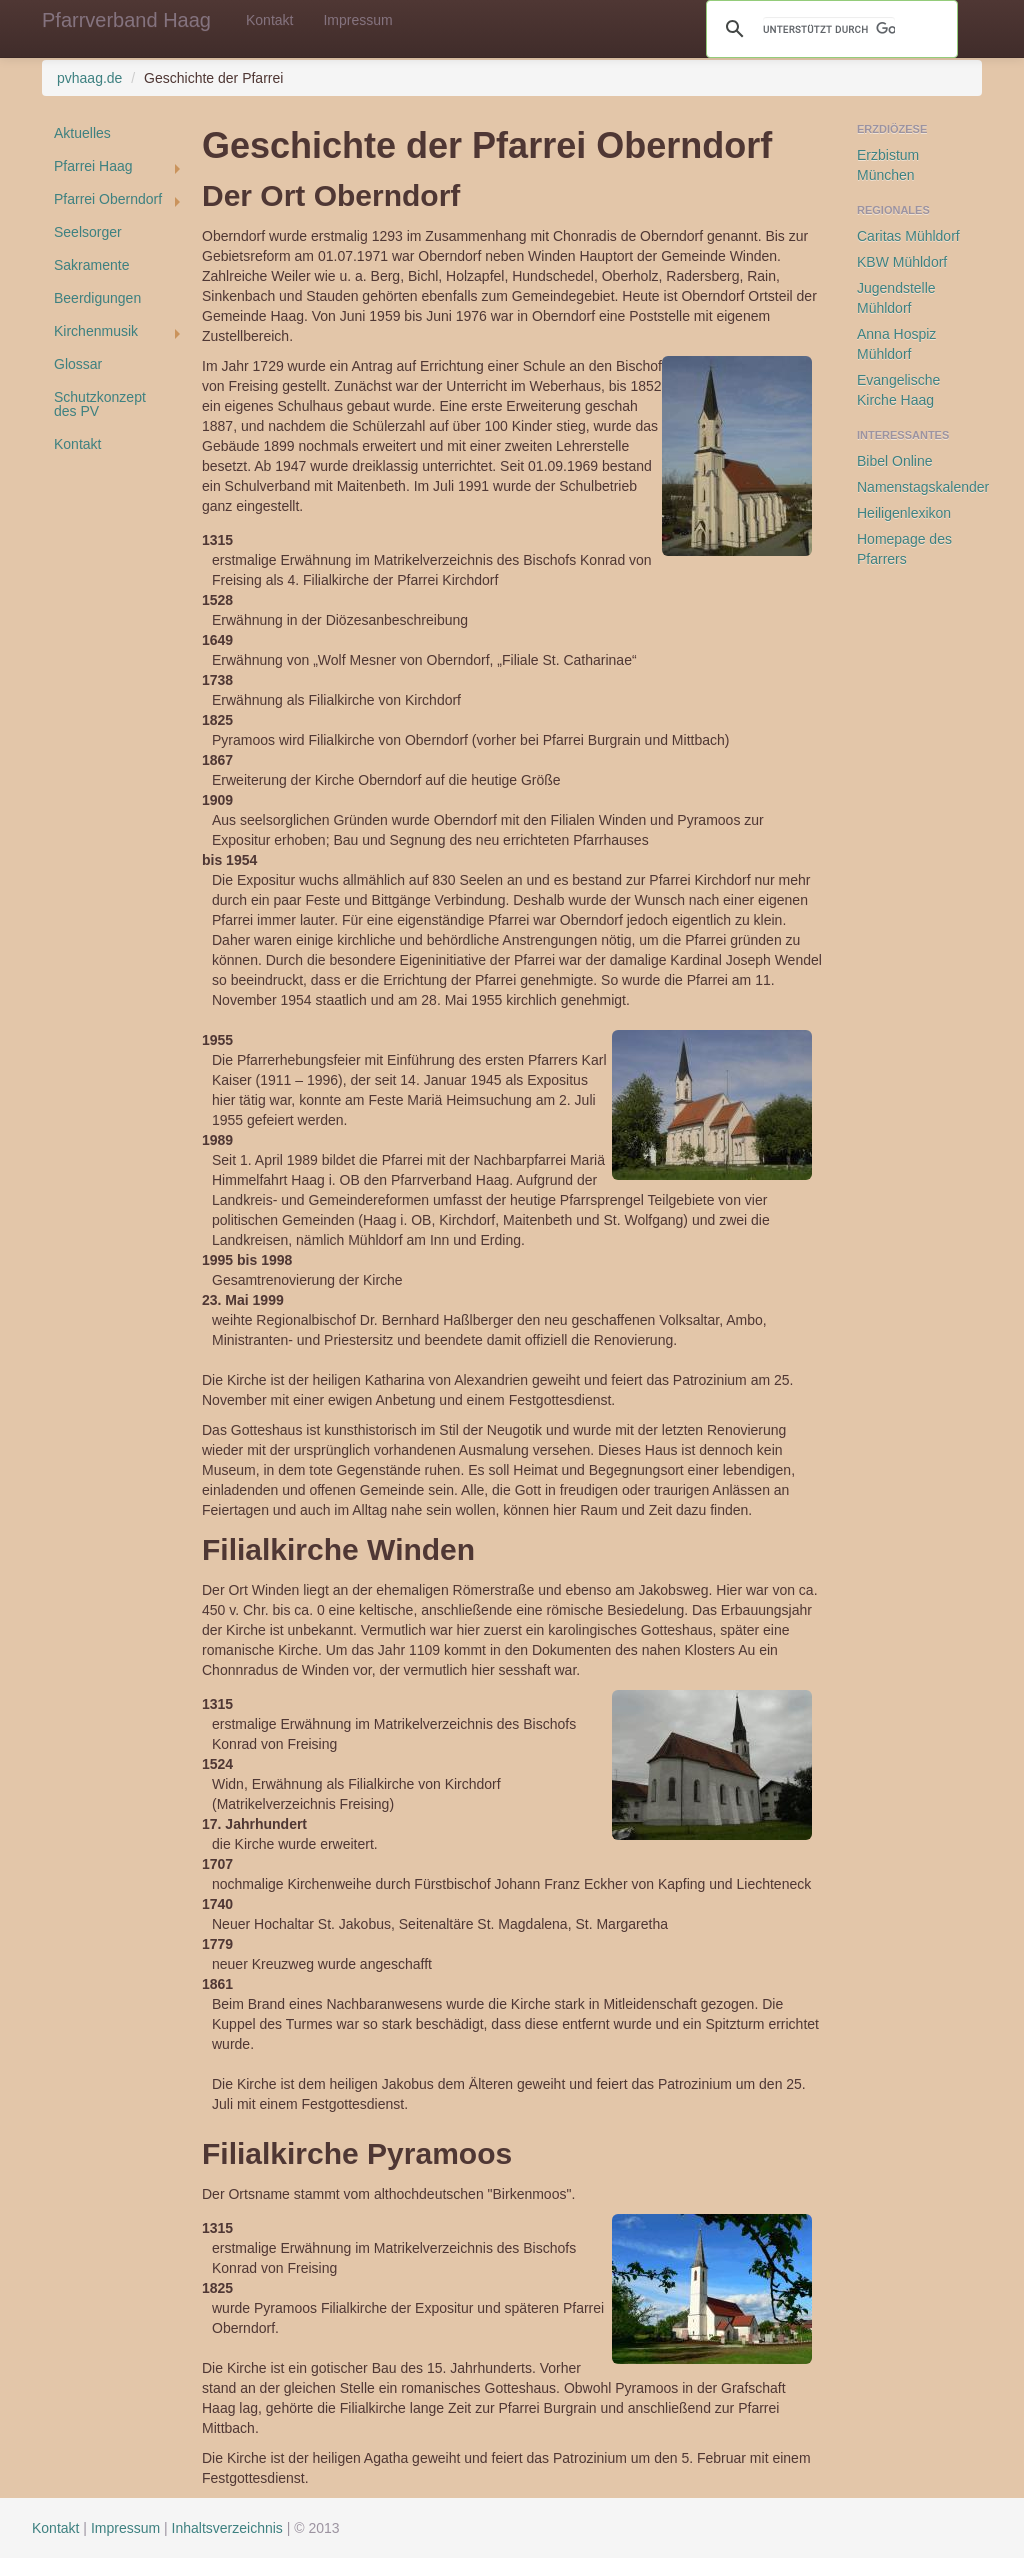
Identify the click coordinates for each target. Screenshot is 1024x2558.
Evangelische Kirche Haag (898, 390)
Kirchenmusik (96, 331)
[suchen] (829, 29)
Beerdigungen (97, 298)
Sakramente (91, 265)
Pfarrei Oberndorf (108, 199)
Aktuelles (82, 133)
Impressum (357, 20)
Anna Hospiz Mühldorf (896, 344)
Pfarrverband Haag (126, 20)
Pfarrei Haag (93, 166)
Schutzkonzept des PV (100, 404)
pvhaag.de (89, 78)
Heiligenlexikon (904, 513)
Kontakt (269, 20)
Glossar (78, 364)
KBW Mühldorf (902, 262)
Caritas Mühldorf (908, 236)
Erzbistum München (888, 165)
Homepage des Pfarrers (904, 549)
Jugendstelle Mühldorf (896, 298)
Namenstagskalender (919, 487)
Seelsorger (88, 232)
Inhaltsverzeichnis (227, 2528)
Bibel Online (895, 461)
